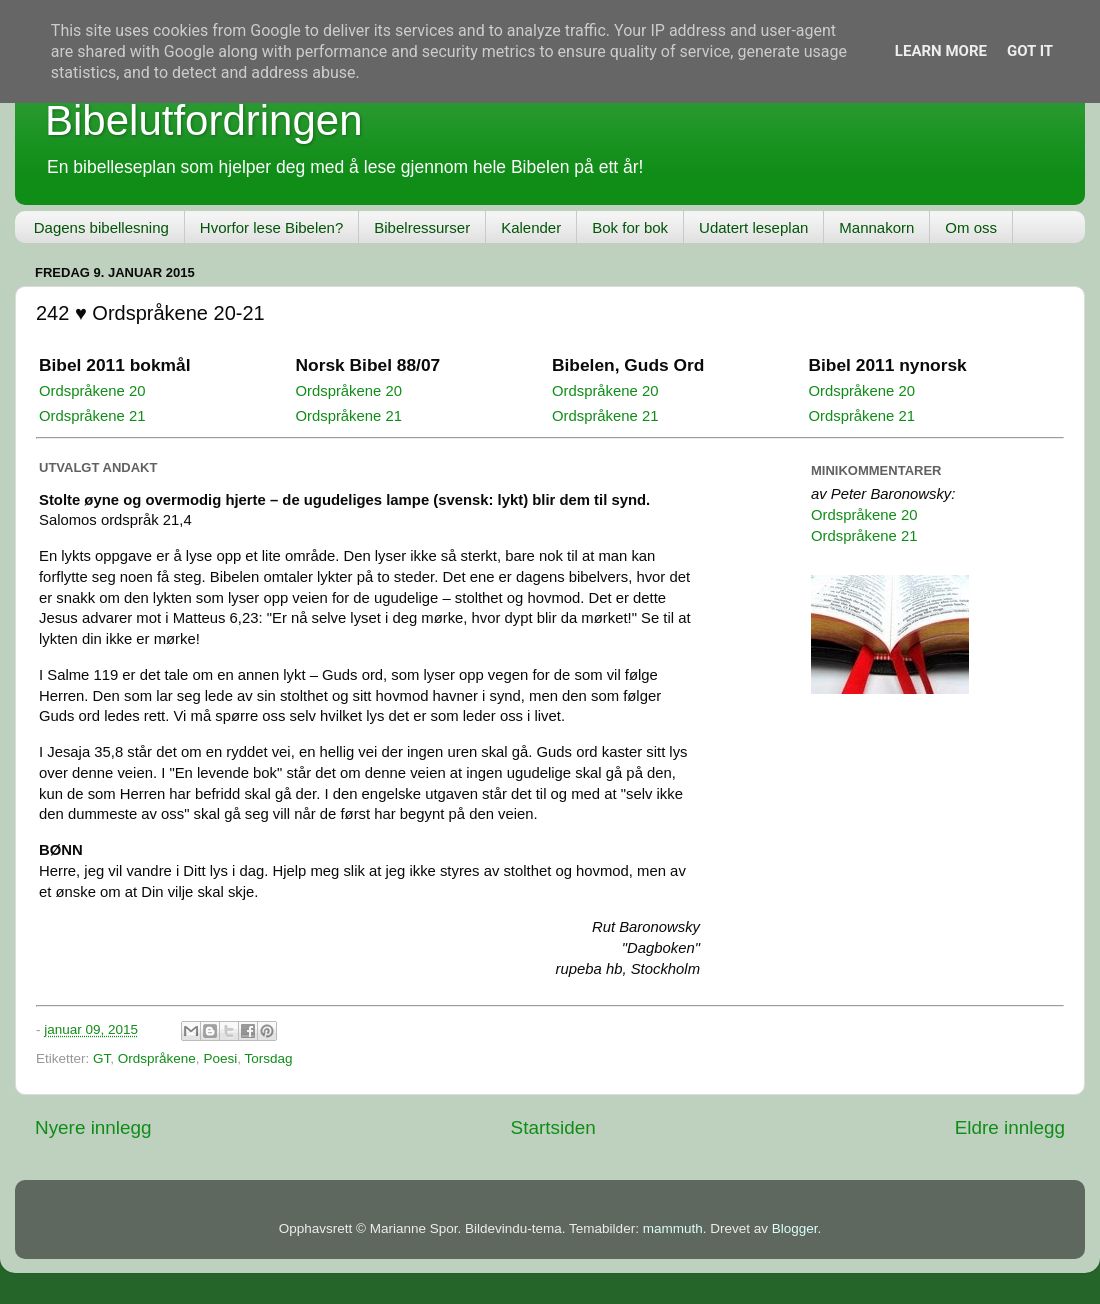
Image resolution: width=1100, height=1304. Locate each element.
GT (101, 1058)
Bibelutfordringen (204, 120)
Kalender (531, 227)
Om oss (971, 227)
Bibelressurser (422, 227)
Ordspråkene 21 (92, 416)
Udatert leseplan (753, 227)
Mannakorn (876, 227)
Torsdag (268, 1058)
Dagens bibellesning (101, 227)
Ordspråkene (157, 1058)
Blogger (795, 1228)
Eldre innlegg (1010, 1127)
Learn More (941, 51)
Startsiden (553, 1127)
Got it (1030, 51)
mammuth (673, 1228)
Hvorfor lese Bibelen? (271, 227)
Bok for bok (630, 227)
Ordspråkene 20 (92, 391)
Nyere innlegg (93, 1127)
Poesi (220, 1058)
